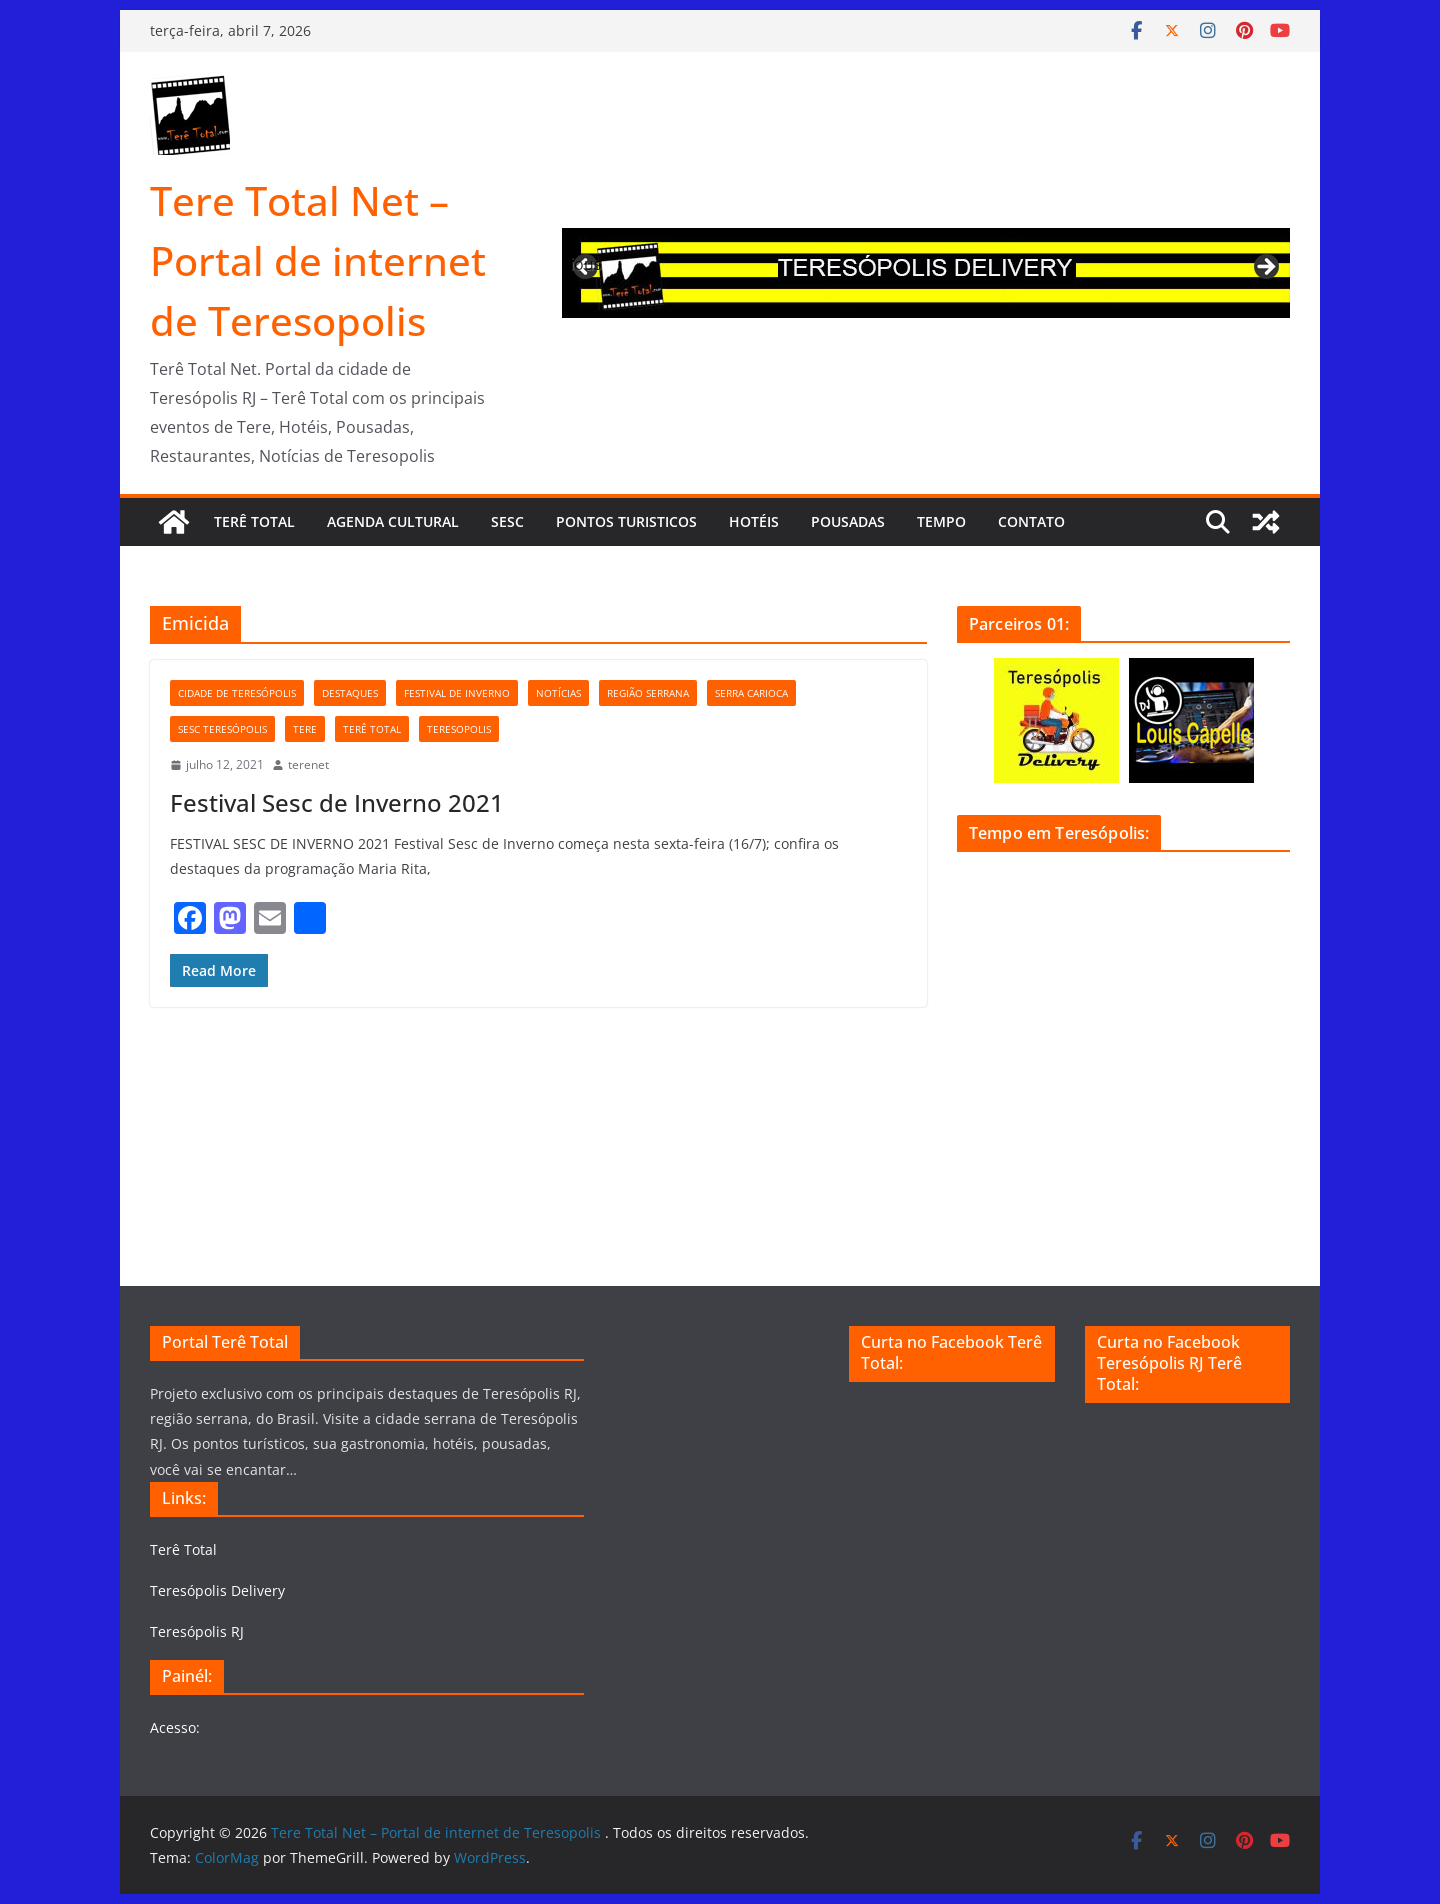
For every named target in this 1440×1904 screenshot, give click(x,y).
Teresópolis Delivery (217, 1590)
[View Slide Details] (926, 273)
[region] (926, 273)
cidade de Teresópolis (237, 693)
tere (305, 729)
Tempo (941, 521)
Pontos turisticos (626, 521)
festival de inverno (457, 693)
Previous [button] (587, 264)
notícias (558, 693)
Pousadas (848, 521)
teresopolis (459, 729)
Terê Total (254, 521)
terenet (308, 764)
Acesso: (175, 1727)
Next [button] (1265, 268)
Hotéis (754, 521)
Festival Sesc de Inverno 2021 (337, 802)
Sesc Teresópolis (222, 729)
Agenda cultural (393, 521)
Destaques (350, 693)
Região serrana (648, 693)
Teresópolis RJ (197, 1631)
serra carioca (751, 693)
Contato (1031, 521)
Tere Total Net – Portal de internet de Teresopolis (318, 260)
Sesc (507, 521)
